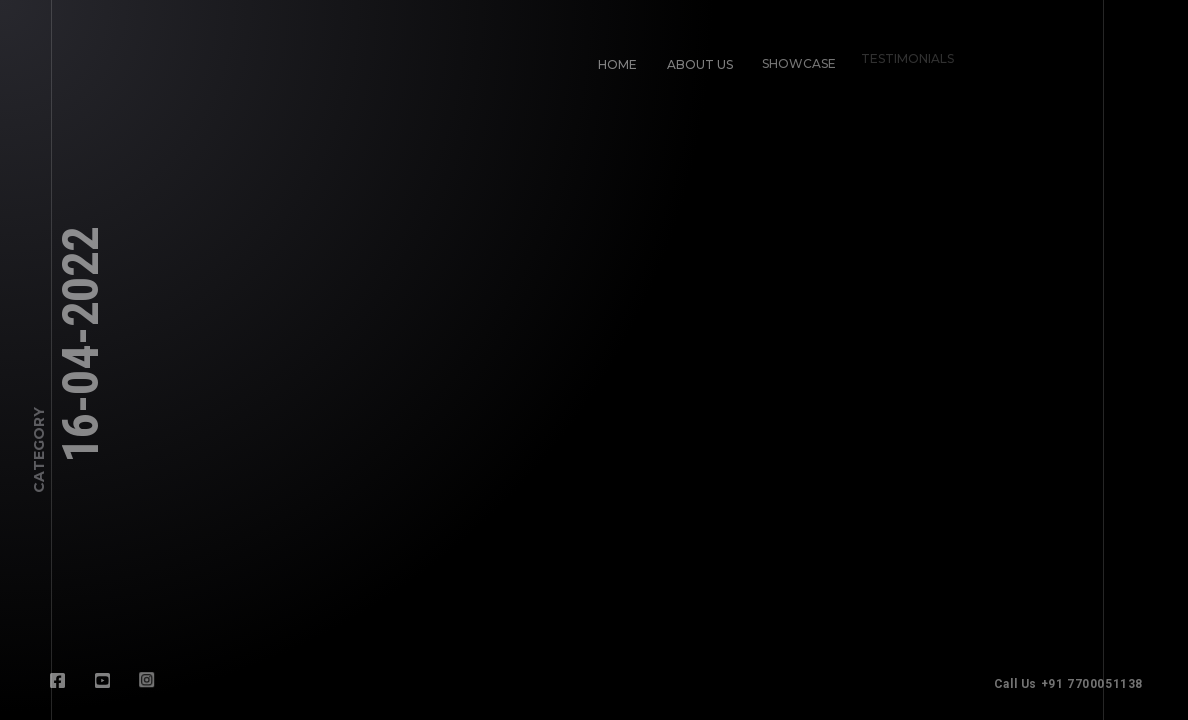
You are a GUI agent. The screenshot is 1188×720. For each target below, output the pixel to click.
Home (617, 64)
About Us (700, 64)
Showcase (795, 59)
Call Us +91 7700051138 (1074, 684)
